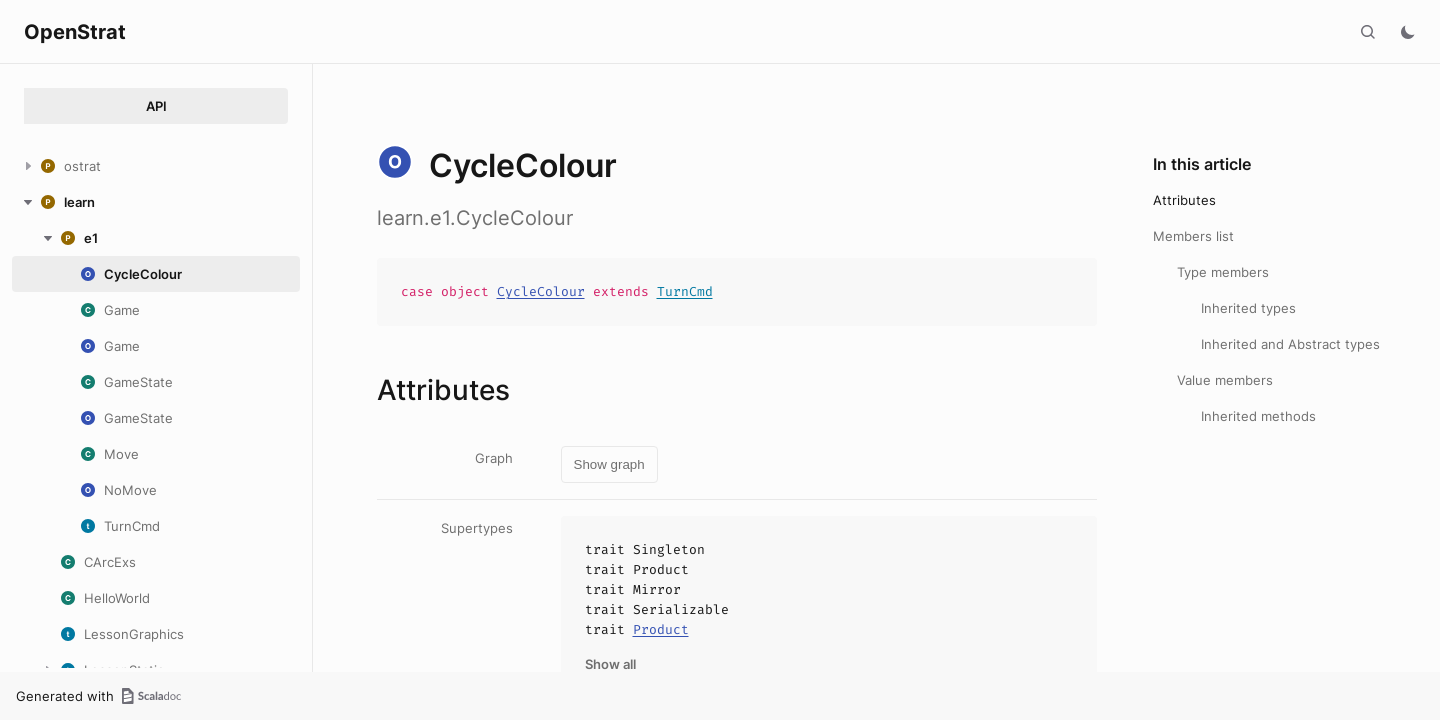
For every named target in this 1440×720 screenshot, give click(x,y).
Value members (1225, 380)
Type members (1223, 272)
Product (661, 629)
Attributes (1184, 200)
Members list (1193, 236)
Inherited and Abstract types (1290, 344)
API (156, 106)
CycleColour (541, 291)
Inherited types (1248, 308)
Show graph (609, 464)
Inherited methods (1258, 416)
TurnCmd (685, 291)
